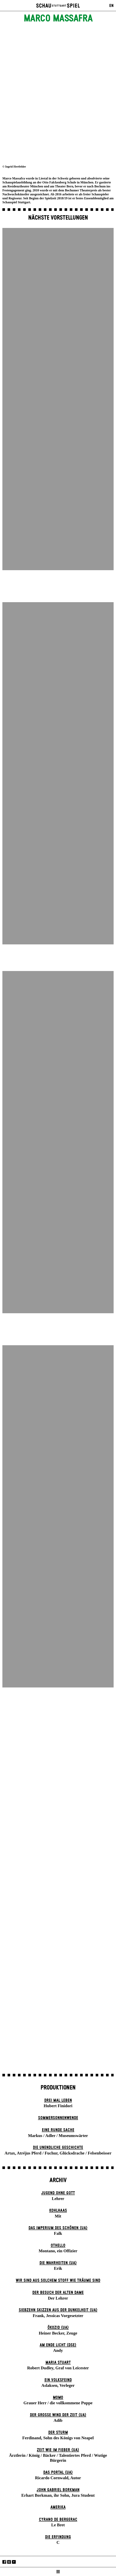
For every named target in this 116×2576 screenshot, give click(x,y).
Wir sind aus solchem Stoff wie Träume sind (58, 2280)
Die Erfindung (58, 2537)
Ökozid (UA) (58, 2327)
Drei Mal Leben (58, 2100)
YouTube (14, 2562)
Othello (58, 2245)
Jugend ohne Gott (58, 2193)
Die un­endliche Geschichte (58, 2147)
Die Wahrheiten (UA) (58, 2263)
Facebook (4, 2562)
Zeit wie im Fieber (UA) (58, 2450)
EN (111, 6)
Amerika (58, 2507)
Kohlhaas (58, 2210)
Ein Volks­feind (58, 2380)
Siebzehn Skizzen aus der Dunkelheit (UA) (58, 2310)
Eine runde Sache (58, 2130)
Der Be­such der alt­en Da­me (58, 2292)
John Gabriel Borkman (58, 2490)
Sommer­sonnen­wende (58, 2118)
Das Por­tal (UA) (58, 2472)
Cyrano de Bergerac (58, 2519)
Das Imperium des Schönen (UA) (58, 2228)
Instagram (9, 2562)
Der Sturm (58, 2432)
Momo (58, 2397)
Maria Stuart (58, 2362)
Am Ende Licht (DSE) (58, 2345)
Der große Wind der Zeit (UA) (58, 2415)
